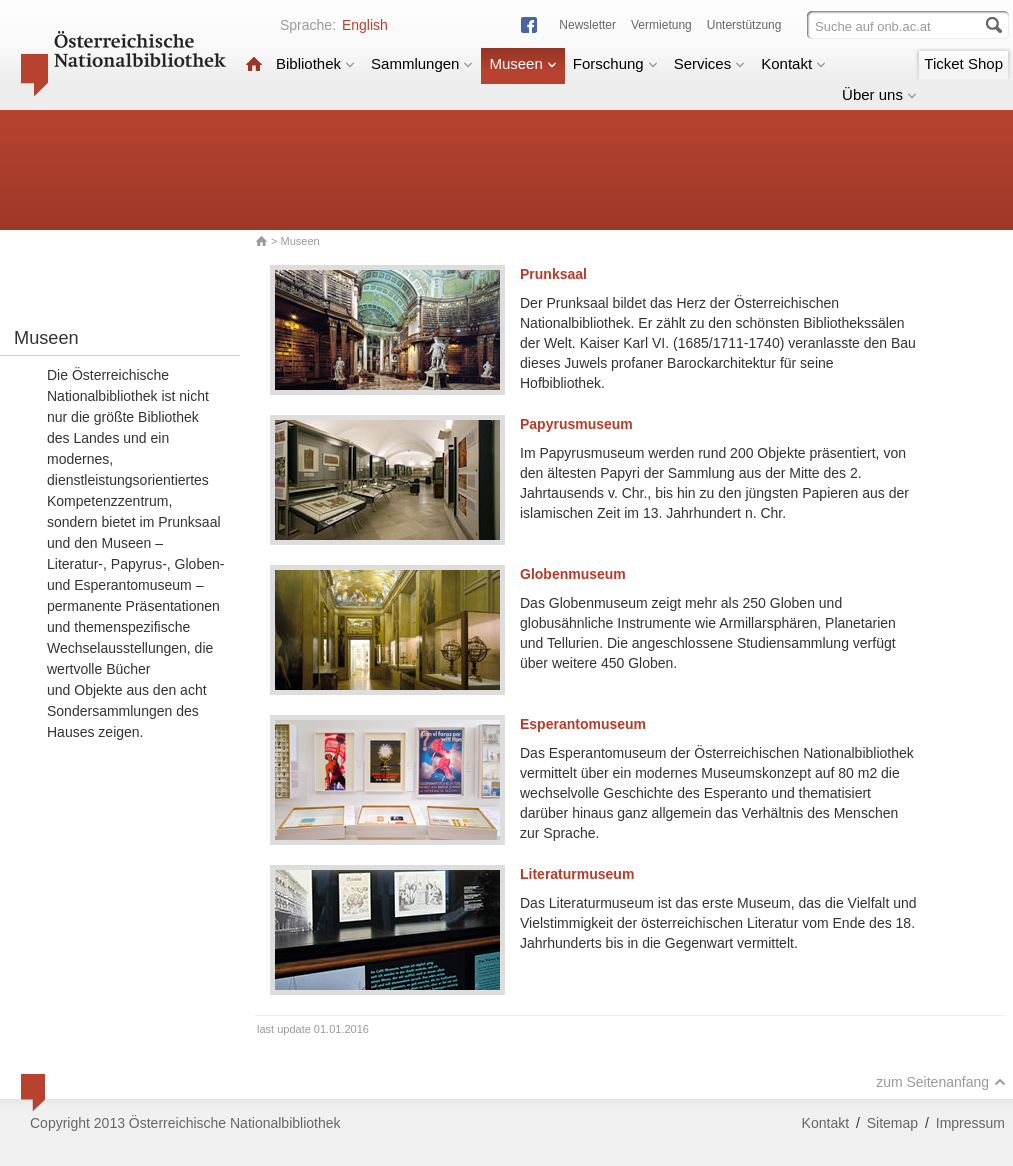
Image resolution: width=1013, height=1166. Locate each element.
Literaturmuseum (577, 874)
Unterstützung (744, 25)
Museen (522, 63)
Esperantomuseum (583, 724)
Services (710, 63)
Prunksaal (553, 274)
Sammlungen (422, 63)
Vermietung (661, 25)
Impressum (970, 1123)
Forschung (615, 63)
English (365, 25)
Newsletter (587, 25)
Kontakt (793, 63)
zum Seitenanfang (941, 1082)
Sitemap (892, 1123)
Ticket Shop (963, 63)
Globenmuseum (573, 574)
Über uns (879, 94)
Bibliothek (315, 63)
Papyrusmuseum (576, 424)
